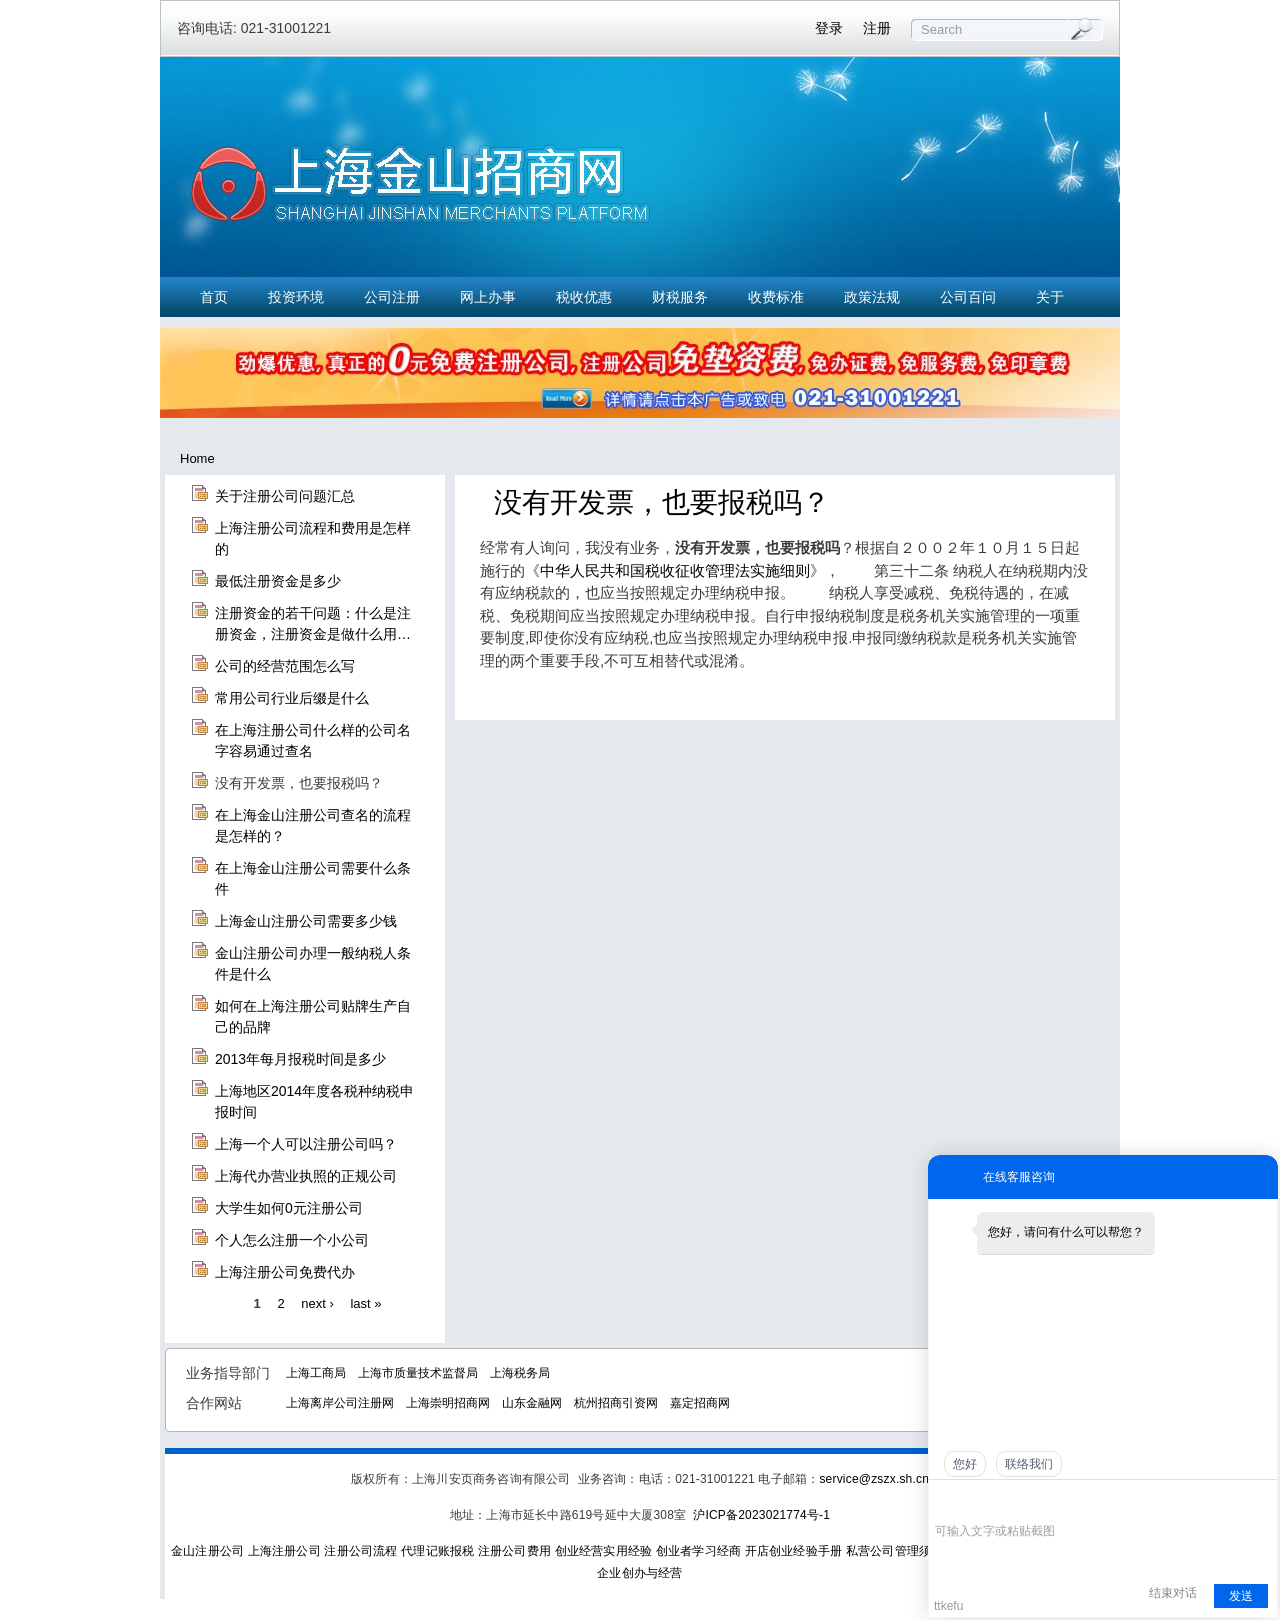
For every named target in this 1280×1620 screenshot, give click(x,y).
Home (197, 458)
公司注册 (392, 297)
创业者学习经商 (698, 1551)
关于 (1050, 297)
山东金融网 (532, 1403)
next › (317, 1302)
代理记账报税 (437, 1551)
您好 (965, 1464)
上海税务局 (520, 1373)
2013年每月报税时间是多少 (300, 1059)
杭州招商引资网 (616, 1403)
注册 (877, 28)
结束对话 (1173, 1593)
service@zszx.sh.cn (874, 1479)
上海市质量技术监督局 (418, 1373)
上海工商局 (316, 1373)
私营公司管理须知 (895, 1551)
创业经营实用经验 (604, 1551)
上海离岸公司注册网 (340, 1403)
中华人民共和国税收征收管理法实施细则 (675, 570)
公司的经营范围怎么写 (285, 666)
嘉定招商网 (700, 1403)
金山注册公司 (207, 1551)
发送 (1241, 1596)
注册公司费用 (514, 1551)
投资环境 (296, 297)
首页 (214, 297)
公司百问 (968, 297)
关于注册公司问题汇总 (285, 496)
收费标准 (776, 297)
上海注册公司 (284, 1551)
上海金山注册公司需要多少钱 (306, 921)
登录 (829, 28)
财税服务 (680, 297)
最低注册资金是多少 (278, 581)
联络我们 (1029, 1464)
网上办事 (488, 297)
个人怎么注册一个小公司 (292, 1240)
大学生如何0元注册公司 (289, 1208)
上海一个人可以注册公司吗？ (306, 1144)
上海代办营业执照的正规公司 (306, 1176)
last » (365, 1302)
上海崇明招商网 (448, 1403)
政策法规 (872, 297)
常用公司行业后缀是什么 (292, 698)
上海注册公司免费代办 (285, 1272)
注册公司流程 (360, 1551)
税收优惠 (584, 297)
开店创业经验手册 (794, 1551)
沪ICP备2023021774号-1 (761, 1515)
